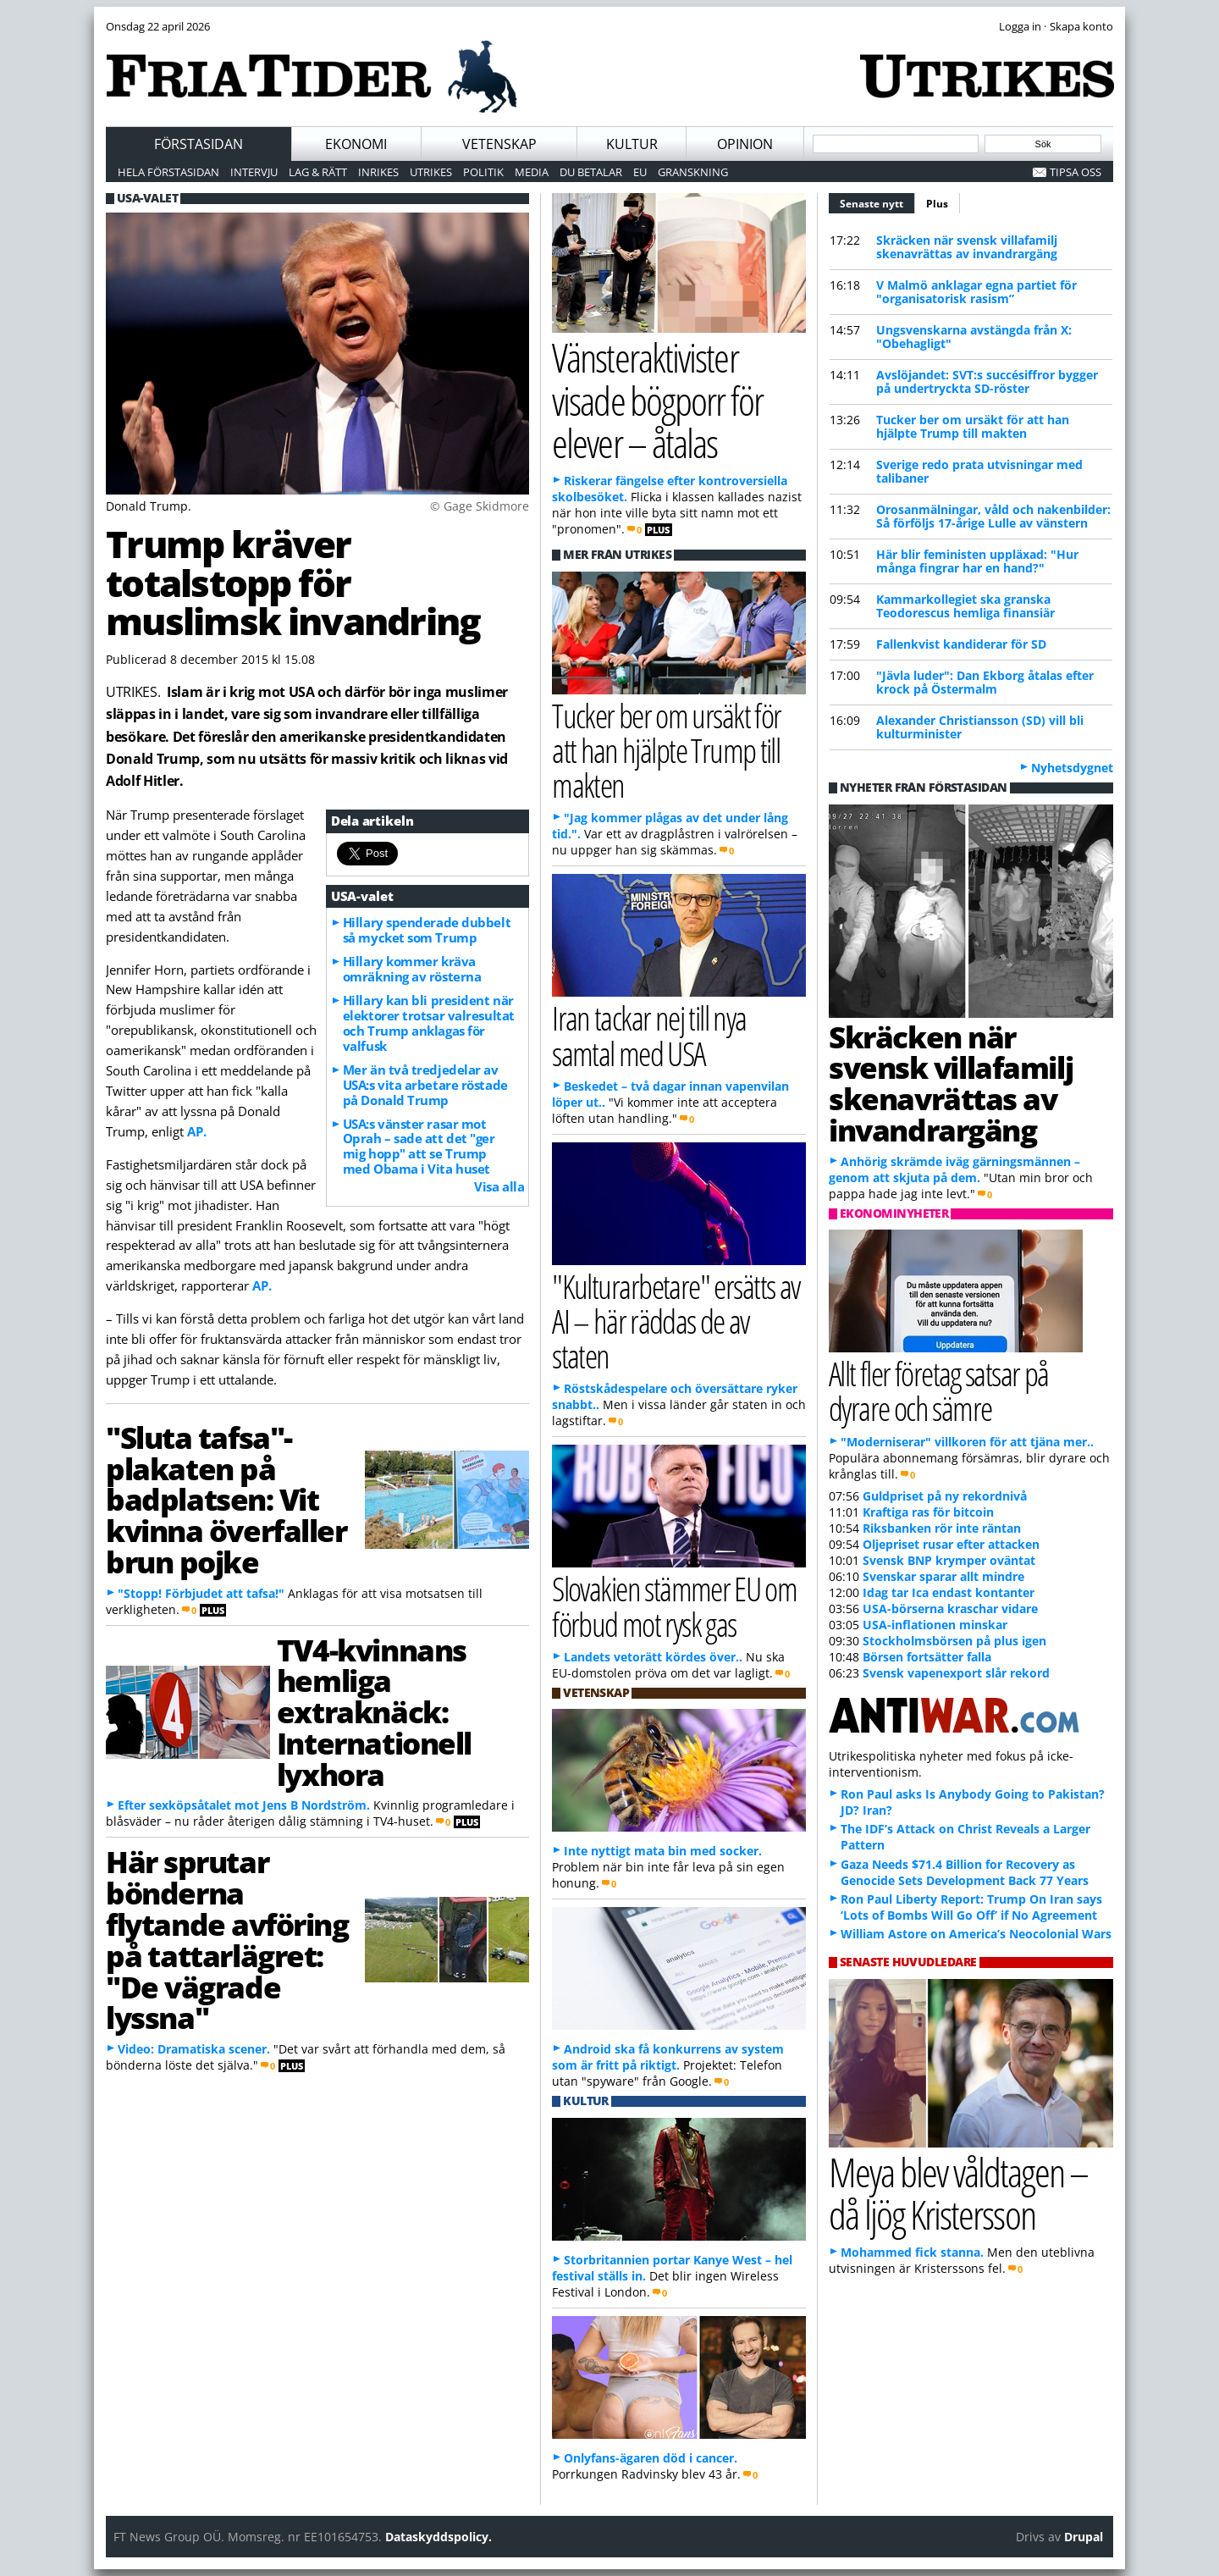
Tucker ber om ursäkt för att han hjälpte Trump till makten (972, 426)
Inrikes (378, 172)
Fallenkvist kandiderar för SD (961, 644)
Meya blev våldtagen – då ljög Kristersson (958, 2193)
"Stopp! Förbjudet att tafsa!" (201, 1593)
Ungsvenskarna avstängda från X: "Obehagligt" (974, 336)
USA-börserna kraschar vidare (950, 1608)
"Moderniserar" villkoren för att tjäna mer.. (967, 1442)
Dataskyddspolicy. (438, 2537)
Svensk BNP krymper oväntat (949, 1560)
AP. (197, 1131)
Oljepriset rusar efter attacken (951, 1544)
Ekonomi (356, 144)
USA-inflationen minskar (935, 1625)
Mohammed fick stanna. (912, 2252)
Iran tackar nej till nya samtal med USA (649, 1035)
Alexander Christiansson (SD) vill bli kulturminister (980, 727)
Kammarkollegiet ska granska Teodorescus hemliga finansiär (965, 606)
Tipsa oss (1075, 172)
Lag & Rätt (318, 172)
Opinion (745, 144)
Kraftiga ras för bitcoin (928, 1512)
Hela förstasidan (168, 172)
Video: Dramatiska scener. (194, 2049)
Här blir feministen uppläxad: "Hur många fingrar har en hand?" (977, 561)
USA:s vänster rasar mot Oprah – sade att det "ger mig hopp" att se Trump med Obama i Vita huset (419, 1146)
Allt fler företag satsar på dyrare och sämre (939, 1390)
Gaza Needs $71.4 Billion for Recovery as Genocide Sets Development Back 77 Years (965, 1872)
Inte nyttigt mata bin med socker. (663, 1851)
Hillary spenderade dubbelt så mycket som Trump (426, 930)
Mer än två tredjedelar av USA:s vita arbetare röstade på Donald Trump (425, 1084)
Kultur (632, 144)
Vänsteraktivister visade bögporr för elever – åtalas (657, 399)
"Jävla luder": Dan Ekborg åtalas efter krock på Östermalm (985, 682)
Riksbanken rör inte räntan (942, 1528)
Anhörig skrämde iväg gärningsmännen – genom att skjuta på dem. (954, 1169)
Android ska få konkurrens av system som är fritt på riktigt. (668, 2057)
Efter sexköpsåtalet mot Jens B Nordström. (244, 1805)
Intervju (254, 172)
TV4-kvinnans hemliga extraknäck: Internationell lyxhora (374, 1711)
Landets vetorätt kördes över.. (653, 1657)
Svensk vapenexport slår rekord (956, 1673)
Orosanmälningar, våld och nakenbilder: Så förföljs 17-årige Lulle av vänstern (993, 516)
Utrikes (431, 172)
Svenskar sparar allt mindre (943, 1576)
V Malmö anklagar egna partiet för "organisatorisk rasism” (976, 292)
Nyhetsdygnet (1072, 768)
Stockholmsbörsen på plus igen (954, 1641)
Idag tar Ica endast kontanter (948, 1592)
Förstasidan (198, 144)
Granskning (693, 172)
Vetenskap (499, 144)
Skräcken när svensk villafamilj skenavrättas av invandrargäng (966, 247)
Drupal (1083, 2537)
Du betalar (591, 172)
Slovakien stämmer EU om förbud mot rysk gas (674, 1605)
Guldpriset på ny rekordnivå (945, 1496)
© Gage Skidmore (479, 506)
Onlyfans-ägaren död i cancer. (650, 2458)
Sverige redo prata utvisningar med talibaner (979, 471)
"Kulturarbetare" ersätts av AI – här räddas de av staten (675, 1320)
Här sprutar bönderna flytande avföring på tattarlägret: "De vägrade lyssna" (227, 1939)
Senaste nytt (877, 201)
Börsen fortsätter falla (927, 1657)
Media (532, 172)
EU (640, 172)
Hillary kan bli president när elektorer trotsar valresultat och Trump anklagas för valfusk (429, 1023)
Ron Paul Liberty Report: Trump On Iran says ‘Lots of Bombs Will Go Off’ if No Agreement (971, 1907)
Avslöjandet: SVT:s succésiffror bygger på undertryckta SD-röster (987, 381)
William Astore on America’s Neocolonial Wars (976, 1934)
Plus (937, 203)
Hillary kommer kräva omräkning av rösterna (412, 969)
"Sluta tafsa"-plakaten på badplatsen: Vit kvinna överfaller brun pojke (226, 1499)
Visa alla (499, 1186)
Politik (483, 172)
